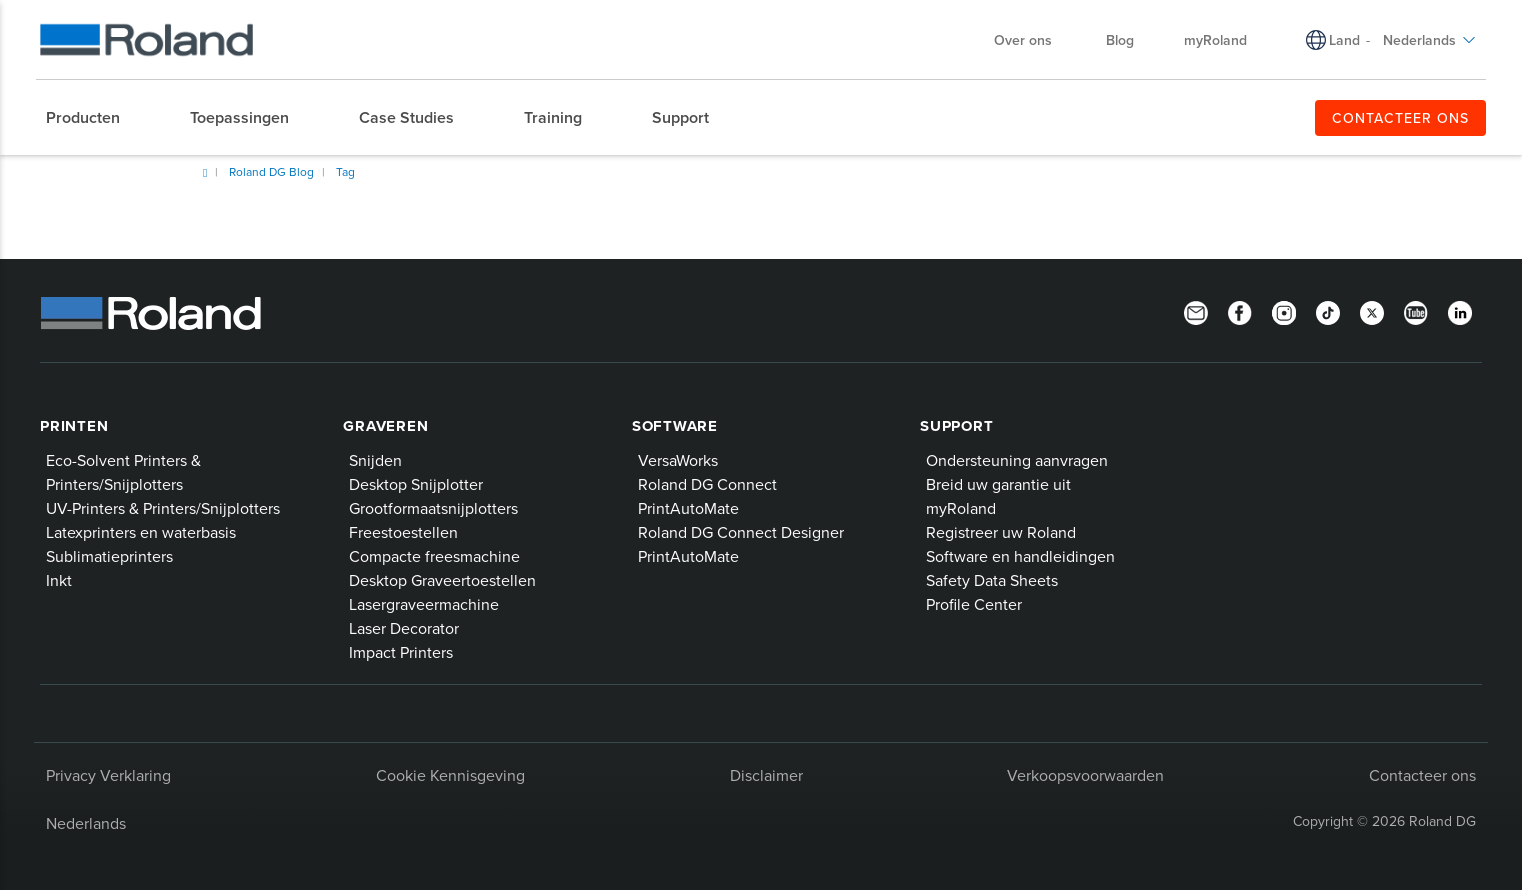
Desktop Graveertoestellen (442, 580)
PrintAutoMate (688, 508)
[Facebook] (1240, 311)
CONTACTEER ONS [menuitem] (1400, 118)
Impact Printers (401, 652)
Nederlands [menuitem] (1429, 40)
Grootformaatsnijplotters (433, 508)
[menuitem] (93, 118)
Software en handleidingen (1020, 556)
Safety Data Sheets (992, 580)
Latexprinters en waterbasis (141, 532)
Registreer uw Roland (1001, 532)
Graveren (385, 426)
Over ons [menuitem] (1033, 40)
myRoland (961, 508)
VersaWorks (678, 460)
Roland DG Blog (271, 171)
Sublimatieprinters (109, 556)
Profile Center (974, 604)
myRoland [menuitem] (1215, 40)
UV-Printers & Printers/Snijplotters (163, 508)
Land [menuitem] (1344, 40)
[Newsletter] (1196, 311)
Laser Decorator (404, 628)
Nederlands (86, 823)
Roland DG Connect (707, 484)
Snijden (375, 460)
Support (956, 426)
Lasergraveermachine (424, 604)
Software (675, 426)
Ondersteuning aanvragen (1017, 460)
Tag (345, 171)
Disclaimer (766, 775)
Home (205, 173)
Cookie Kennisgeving (450, 775)
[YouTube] (1416, 311)
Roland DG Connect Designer (741, 532)
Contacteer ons (1422, 775)
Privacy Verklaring (108, 775)
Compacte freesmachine (434, 556)
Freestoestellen (403, 532)
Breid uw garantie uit (998, 484)
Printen (74, 426)
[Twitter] (1372, 311)
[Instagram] (1284, 311)
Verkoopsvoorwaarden (1085, 775)
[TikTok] (1328, 311)
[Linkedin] (1460, 311)
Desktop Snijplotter (416, 484)
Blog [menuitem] (1120, 40)
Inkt (59, 580)
